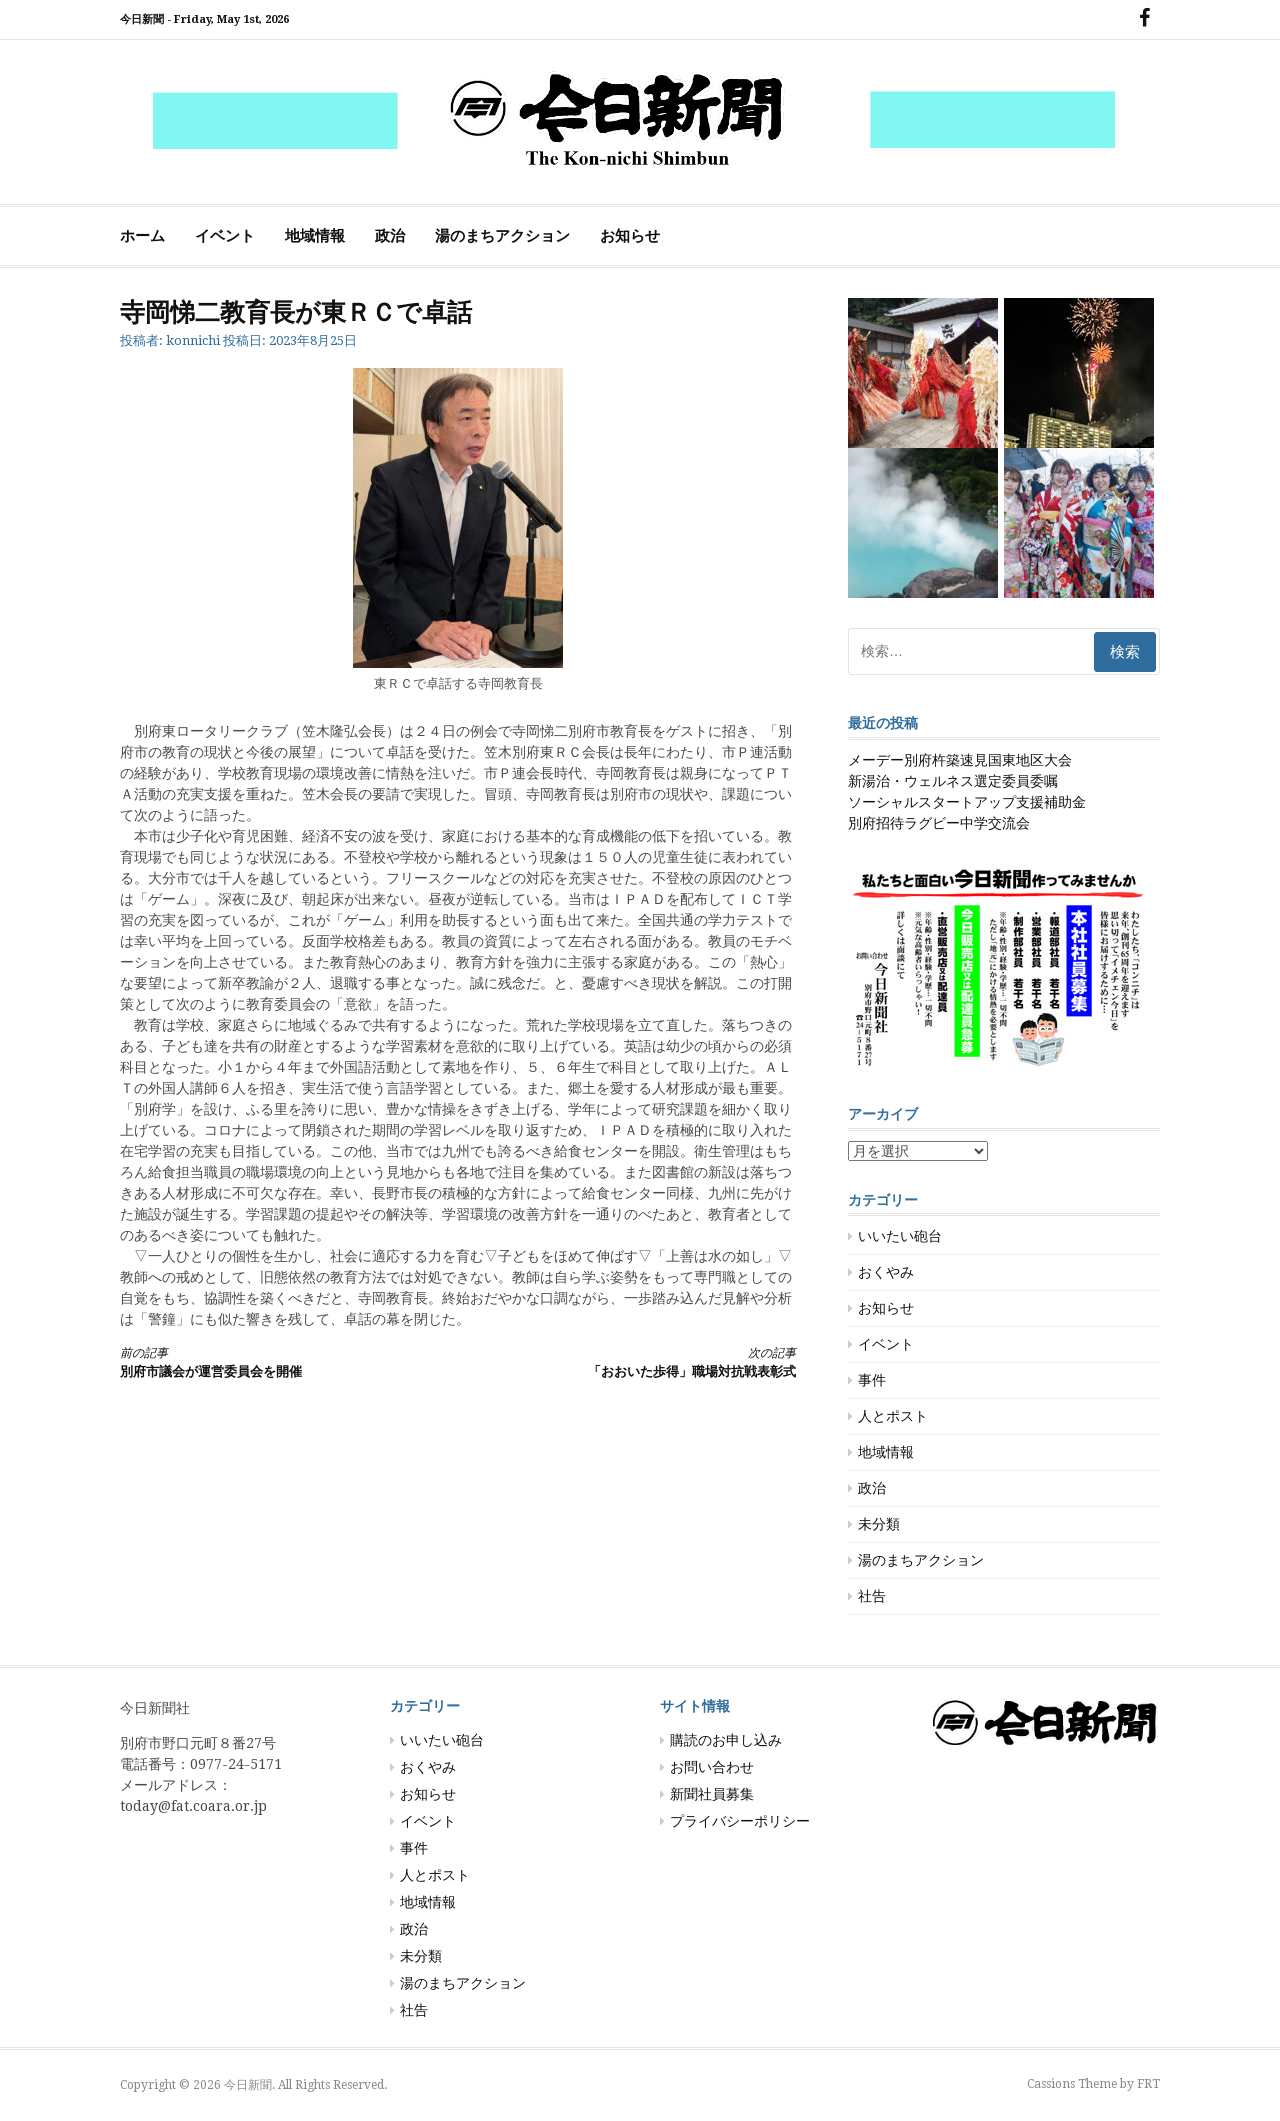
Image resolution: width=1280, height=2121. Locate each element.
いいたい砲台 (900, 1236)
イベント (225, 236)
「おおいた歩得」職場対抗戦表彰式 (644, 1361)
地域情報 (315, 236)
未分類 (879, 1524)
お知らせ (630, 236)
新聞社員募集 (712, 1794)
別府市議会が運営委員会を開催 (272, 1361)
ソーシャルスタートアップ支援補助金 (967, 802)
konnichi (193, 340)
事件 (872, 1380)
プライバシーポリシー (740, 1821)
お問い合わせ (712, 1767)
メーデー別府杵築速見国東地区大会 (960, 760)
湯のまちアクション (502, 236)
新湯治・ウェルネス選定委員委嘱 (953, 781)
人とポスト (893, 1416)
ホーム (142, 236)
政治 (390, 236)
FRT (1148, 2084)
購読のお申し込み (726, 1740)
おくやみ (886, 1272)
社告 (872, 1596)
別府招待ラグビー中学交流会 (939, 823)
